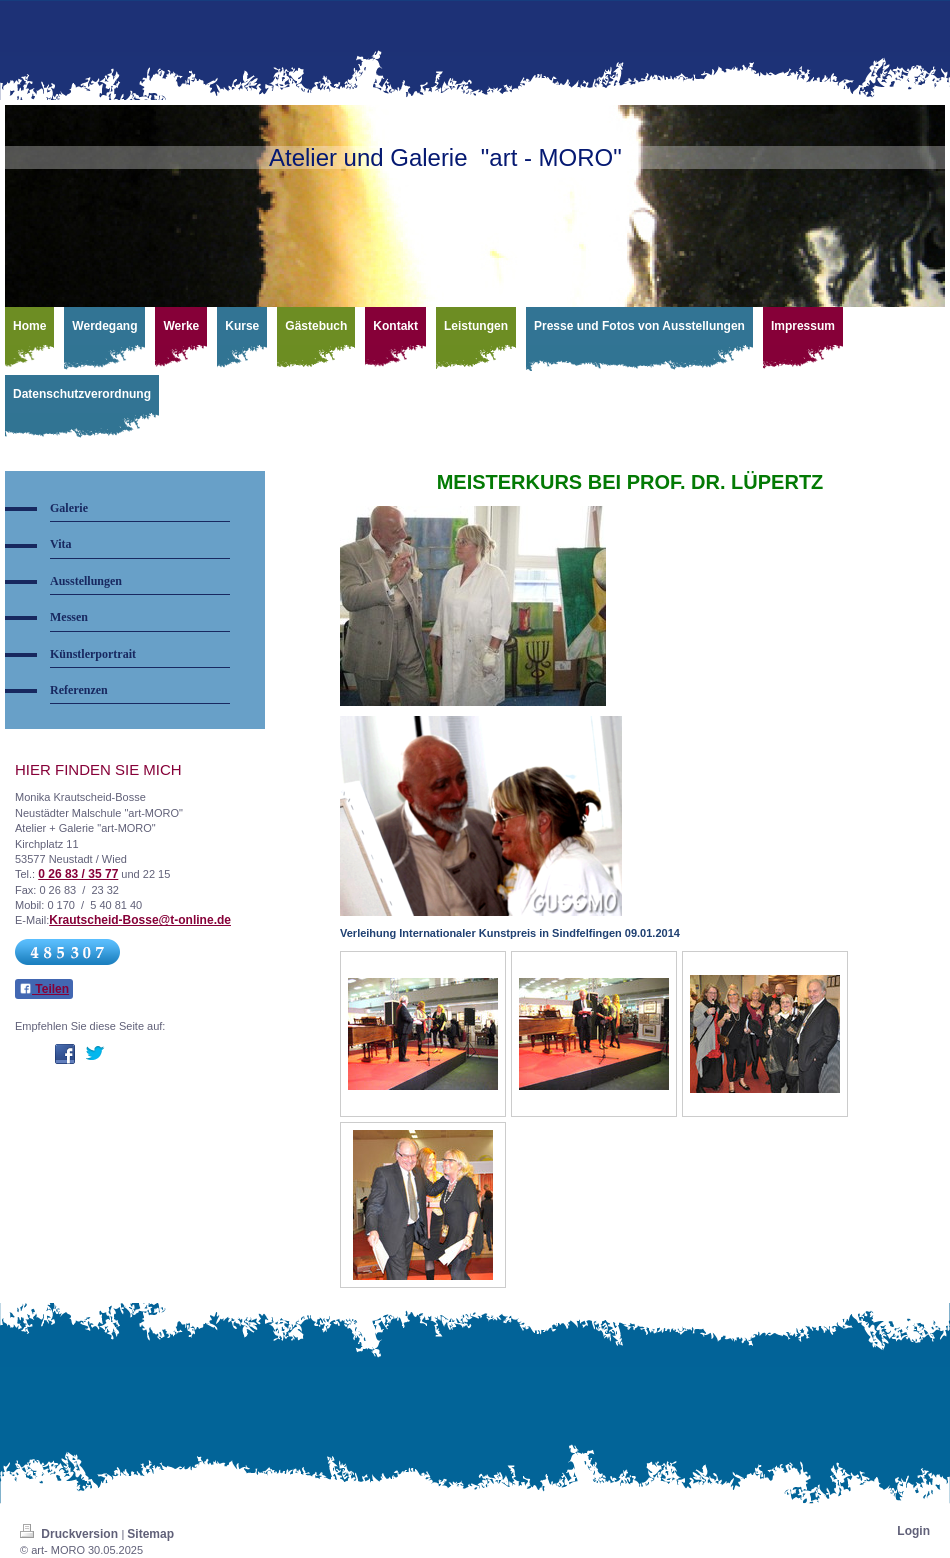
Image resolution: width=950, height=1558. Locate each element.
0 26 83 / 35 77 (78, 874)
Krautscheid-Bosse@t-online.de (140, 920)
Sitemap (150, 1534)
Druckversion (70, 1534)
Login (913, 1531)
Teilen (44, 989)
